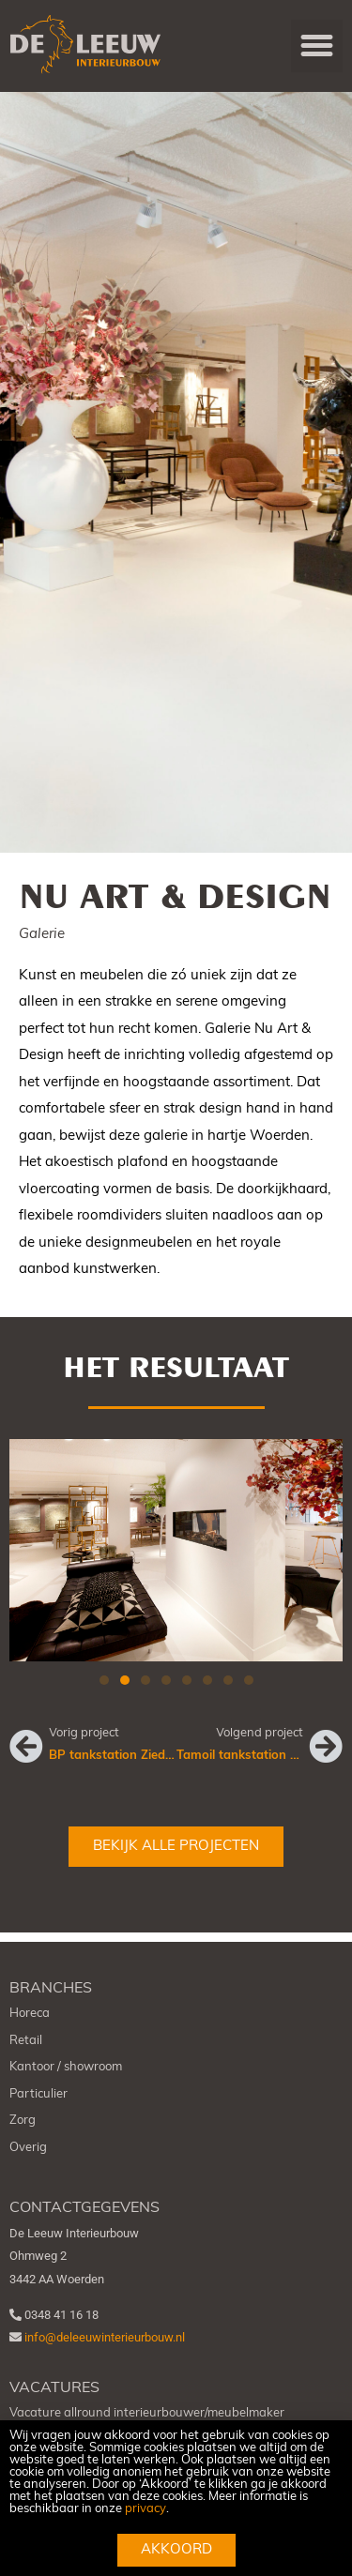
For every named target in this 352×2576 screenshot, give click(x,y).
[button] (317, 46)
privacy (145, 2509)
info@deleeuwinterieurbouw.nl (104, 2349)
